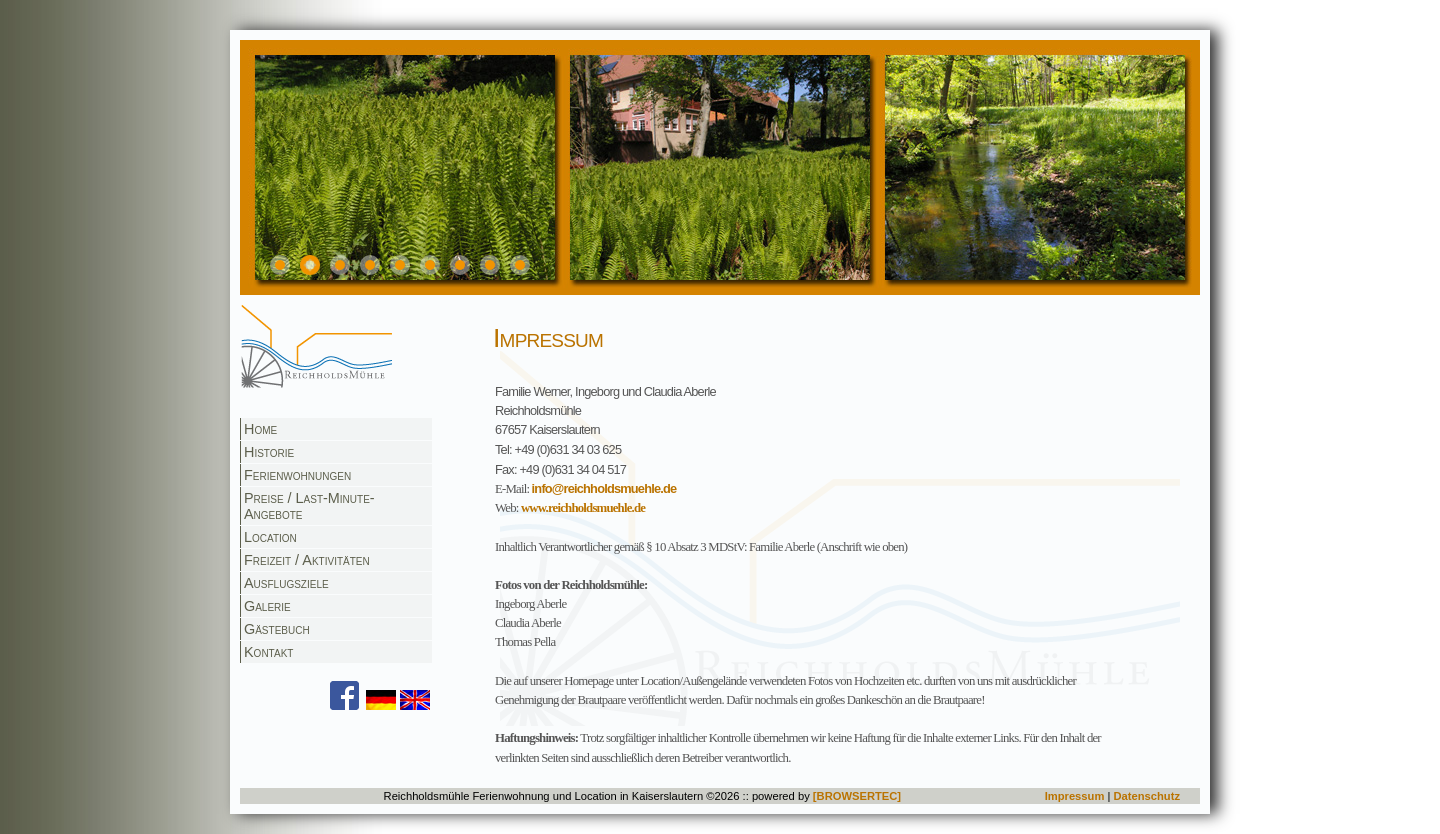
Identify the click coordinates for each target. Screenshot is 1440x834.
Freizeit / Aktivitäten (307, 560)
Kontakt (268, 652)
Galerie (267, 606)
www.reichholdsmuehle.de (583, 508)
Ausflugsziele (286, 583)
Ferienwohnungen (297, 475)
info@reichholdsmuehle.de (604, 488)
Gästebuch (277, 629)
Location (270, 537)
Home (260, 429)
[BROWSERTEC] (857, 796)
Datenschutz (1146, 796)
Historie (269, 452)
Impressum (1075, 796)
